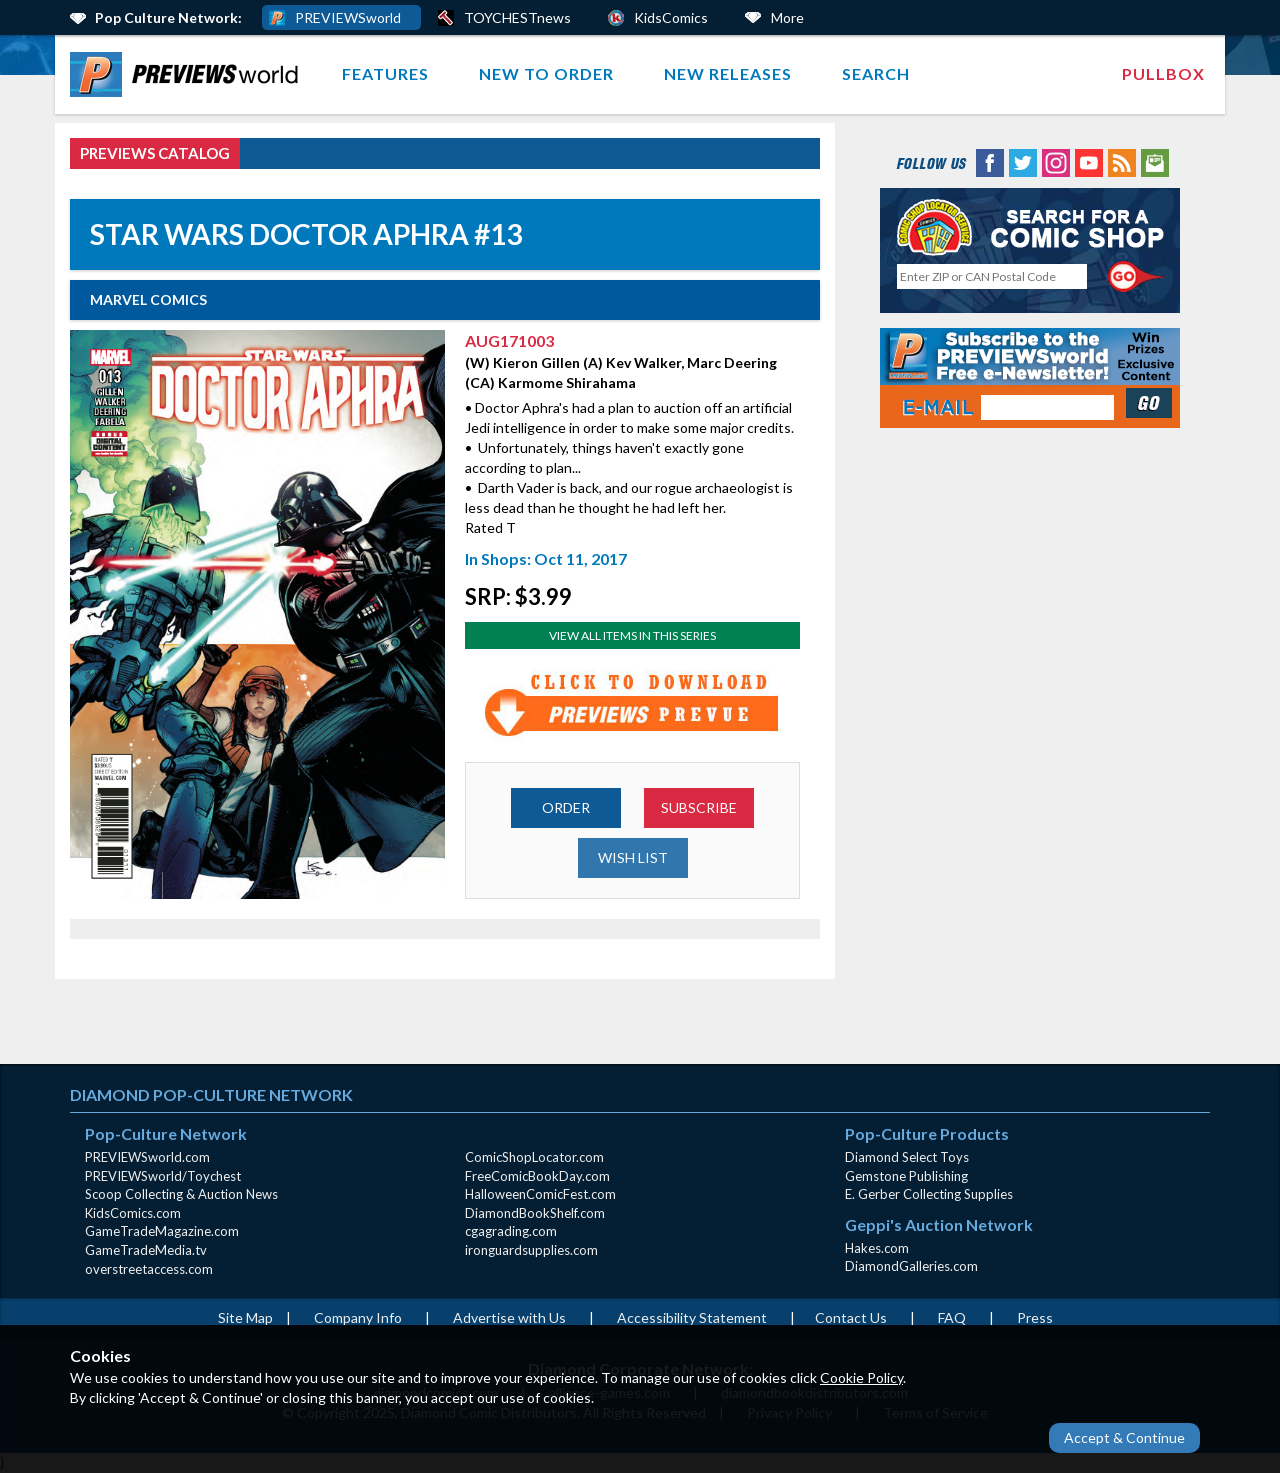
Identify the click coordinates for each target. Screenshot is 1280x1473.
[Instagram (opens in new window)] (1056, 161)
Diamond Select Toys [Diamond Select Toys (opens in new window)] (907, 1157)
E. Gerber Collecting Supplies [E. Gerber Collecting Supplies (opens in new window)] (929, 1194)
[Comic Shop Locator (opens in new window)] (1030, 226)
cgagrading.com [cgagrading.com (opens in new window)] (511, 1231)
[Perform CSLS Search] (1137, 277)
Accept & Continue (1124, 1437)
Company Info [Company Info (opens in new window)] (358, 1317)
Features (385, 73)
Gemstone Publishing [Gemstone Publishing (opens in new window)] (906, 1176)
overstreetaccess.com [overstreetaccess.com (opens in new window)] (149, 1269)
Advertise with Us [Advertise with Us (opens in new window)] (509, 1317)
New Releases (728, 73)
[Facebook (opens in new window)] (990, 161)
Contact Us (851, 1317)
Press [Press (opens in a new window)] (1035, 1317)
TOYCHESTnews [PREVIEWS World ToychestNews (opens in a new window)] (517, 17)
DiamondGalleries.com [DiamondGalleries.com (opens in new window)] (911, 1266)
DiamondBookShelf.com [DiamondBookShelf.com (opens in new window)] (535, 1213)
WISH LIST (633, 857)
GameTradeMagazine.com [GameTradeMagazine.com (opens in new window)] (162, 1231)
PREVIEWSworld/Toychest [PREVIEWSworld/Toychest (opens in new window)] (163, 1176)
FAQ (952, 1317)
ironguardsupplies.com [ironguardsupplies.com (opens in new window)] (531, 1250)
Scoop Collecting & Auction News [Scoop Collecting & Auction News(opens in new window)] (181, 1194)
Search (876, 73)
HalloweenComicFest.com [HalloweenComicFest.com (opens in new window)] (540, 1194)
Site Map (245, 1317)
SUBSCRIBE (699, 807)
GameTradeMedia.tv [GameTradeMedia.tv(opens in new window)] (146, 1250)
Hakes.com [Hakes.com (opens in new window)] (877, 1248)
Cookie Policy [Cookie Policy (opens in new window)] (861, 1377)
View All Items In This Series (632, 635)
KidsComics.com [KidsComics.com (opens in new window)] (133, 1213)
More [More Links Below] (787, 17)
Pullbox (1163, 73)
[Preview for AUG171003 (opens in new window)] (633, 704)
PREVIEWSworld (348, 17)
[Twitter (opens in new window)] (1023, 161)
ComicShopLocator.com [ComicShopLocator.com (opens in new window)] (534, 1157)
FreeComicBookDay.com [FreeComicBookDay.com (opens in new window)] (537, 1176)
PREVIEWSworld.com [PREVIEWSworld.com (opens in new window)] (147, 1157)
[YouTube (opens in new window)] (1089, 161)
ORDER (566, 807)
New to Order (546, 73)
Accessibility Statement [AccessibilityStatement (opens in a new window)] (692, 1317)
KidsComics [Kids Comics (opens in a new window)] (671, 17)
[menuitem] (188, 74)
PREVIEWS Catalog (155, 153)
